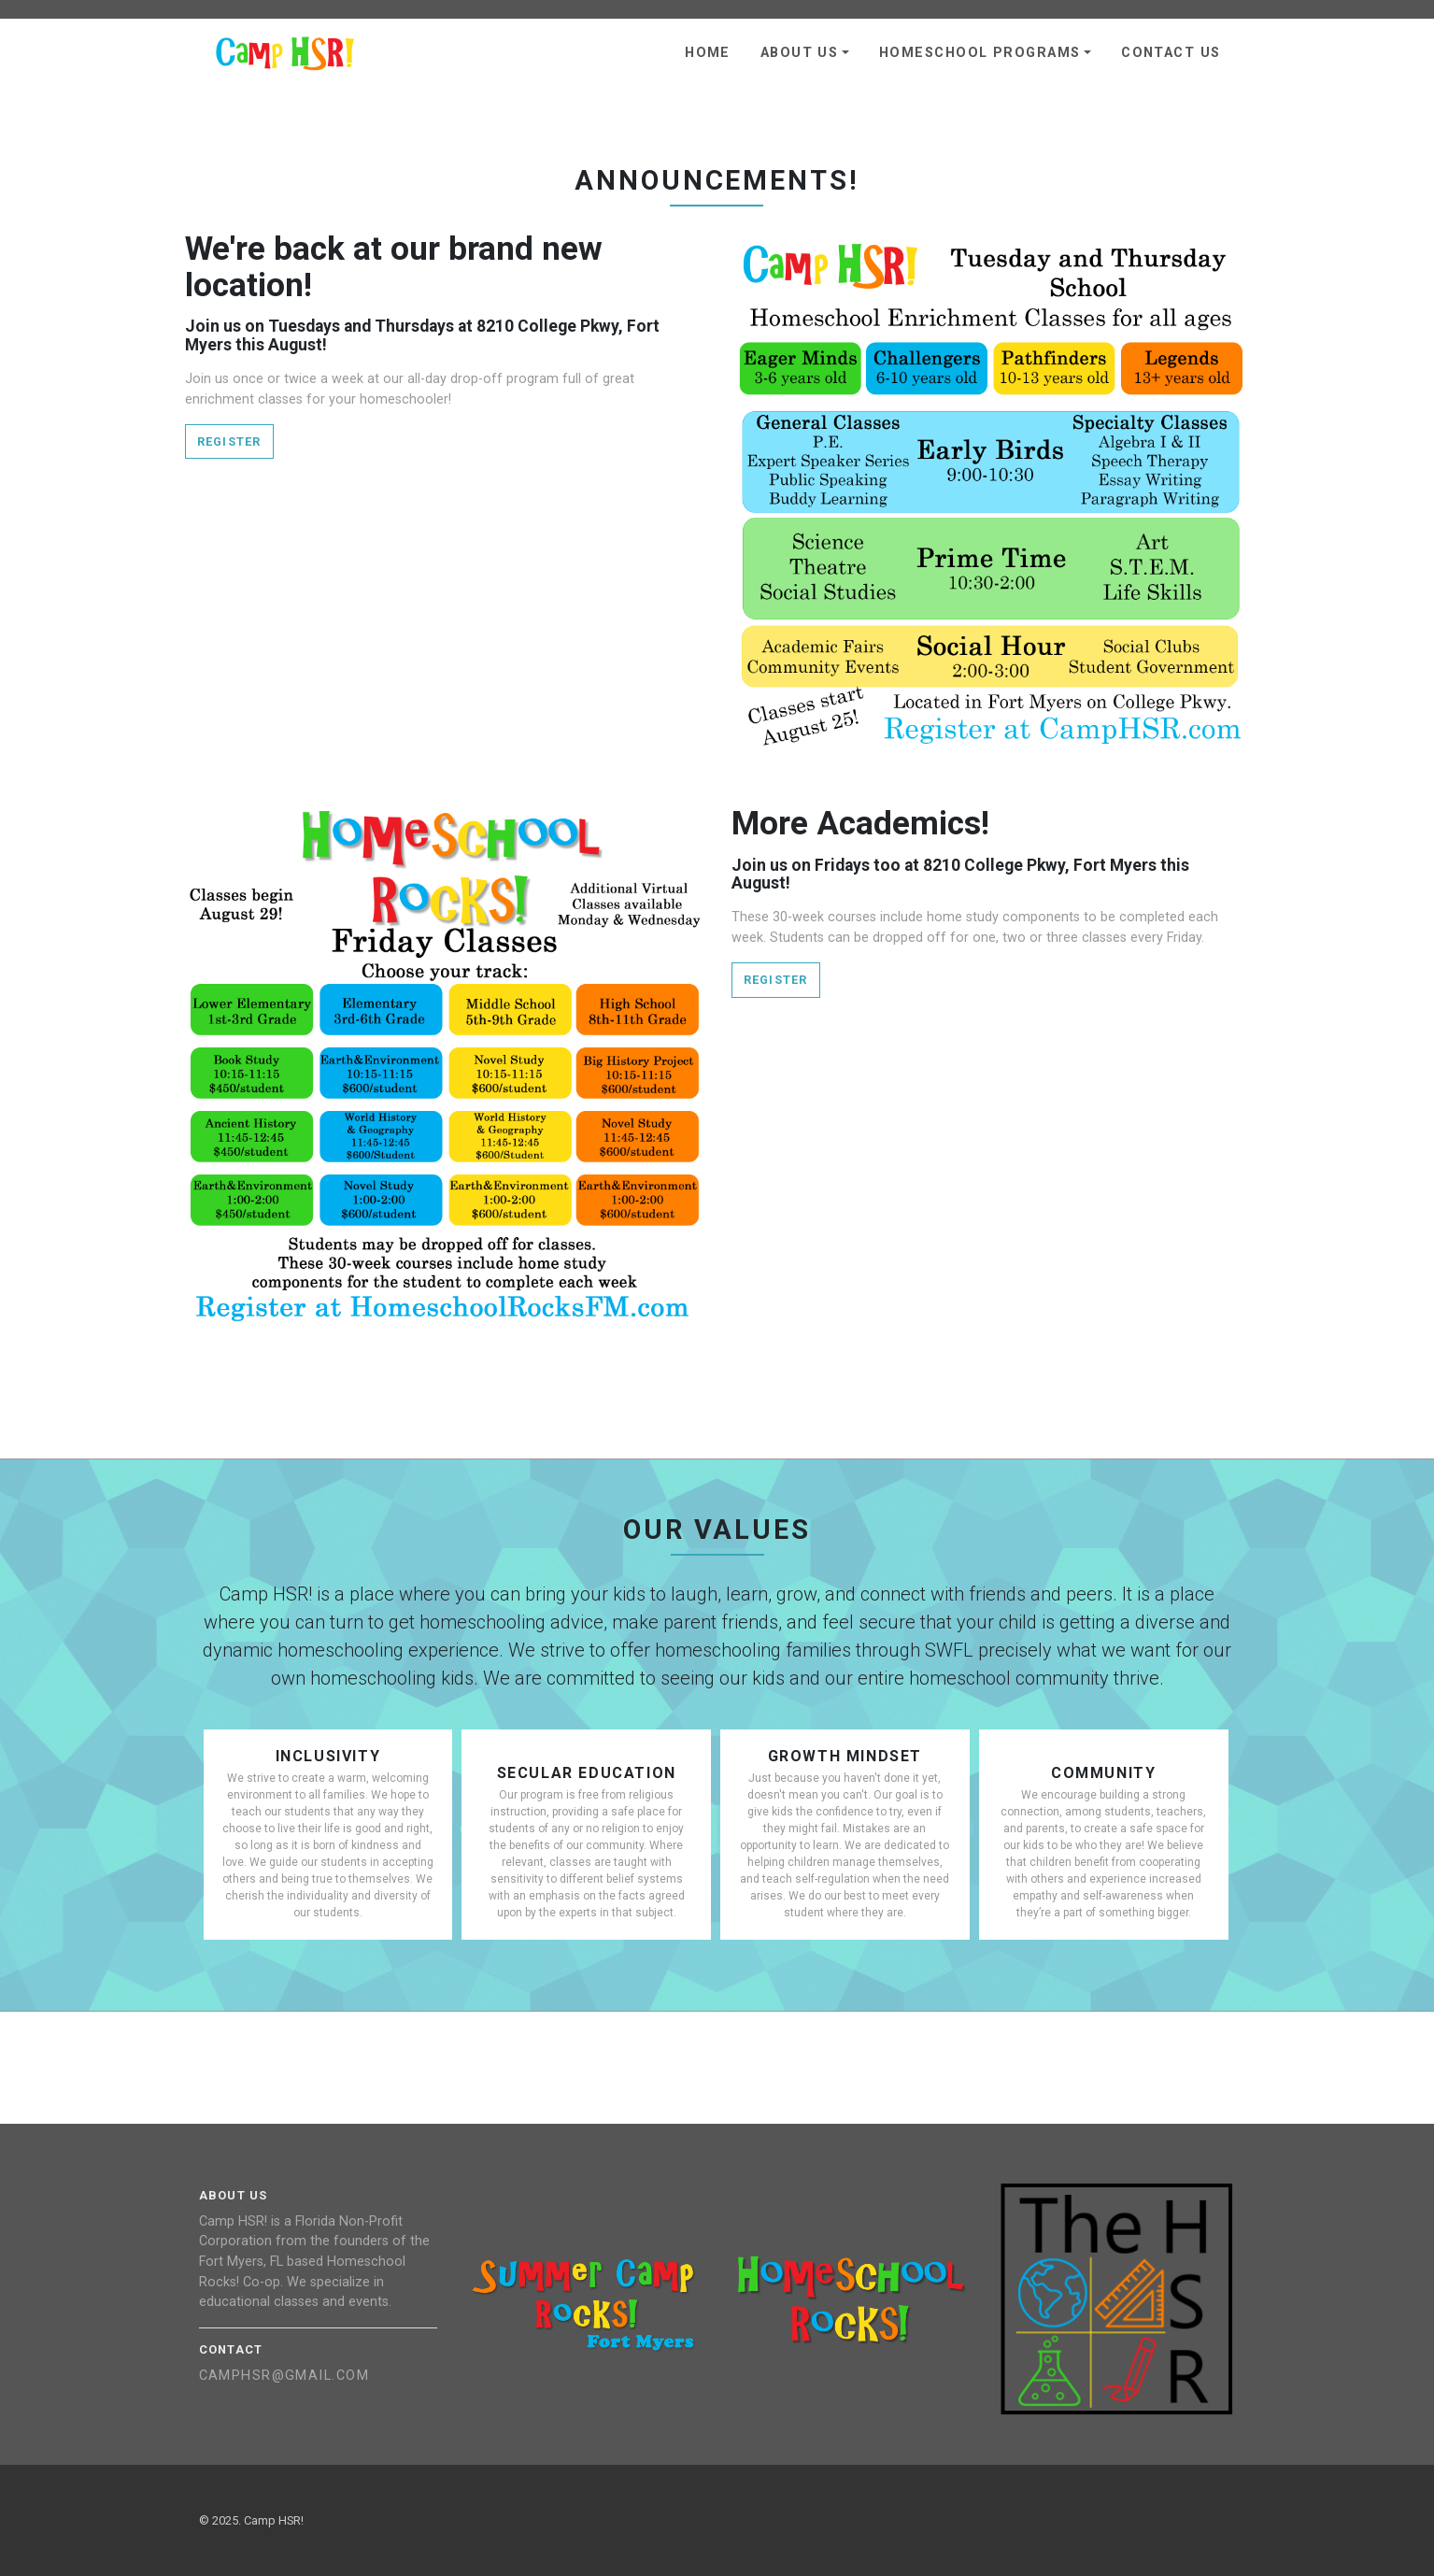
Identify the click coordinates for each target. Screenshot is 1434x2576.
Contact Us (1170, 53)
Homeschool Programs (979, 53)
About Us (799, 53)
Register (229, 441)
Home (708, 53)
